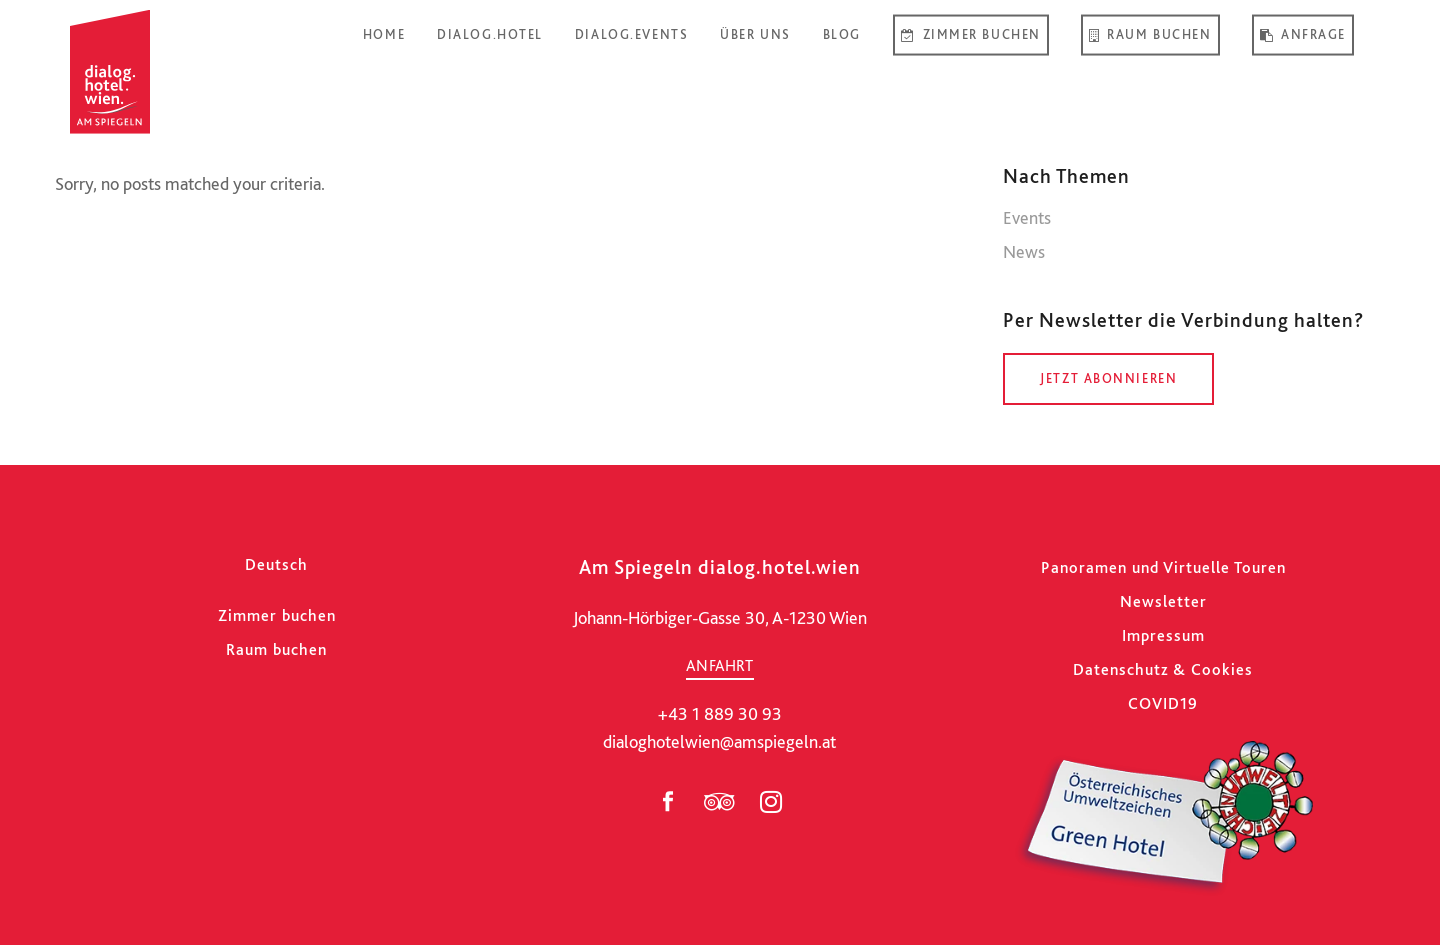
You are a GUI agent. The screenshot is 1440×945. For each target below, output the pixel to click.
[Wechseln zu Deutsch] (276, 564)
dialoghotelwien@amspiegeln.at (719, 741)
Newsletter (1163, 601)
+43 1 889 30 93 (720, 713)
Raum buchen (276, 649)
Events (1027, 217)
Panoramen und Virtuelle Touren (1163, 567)
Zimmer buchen (277, 615)
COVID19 (1163, 703)
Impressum (1163, 635)
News (1024, 251)
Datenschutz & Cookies (1163, 669)
